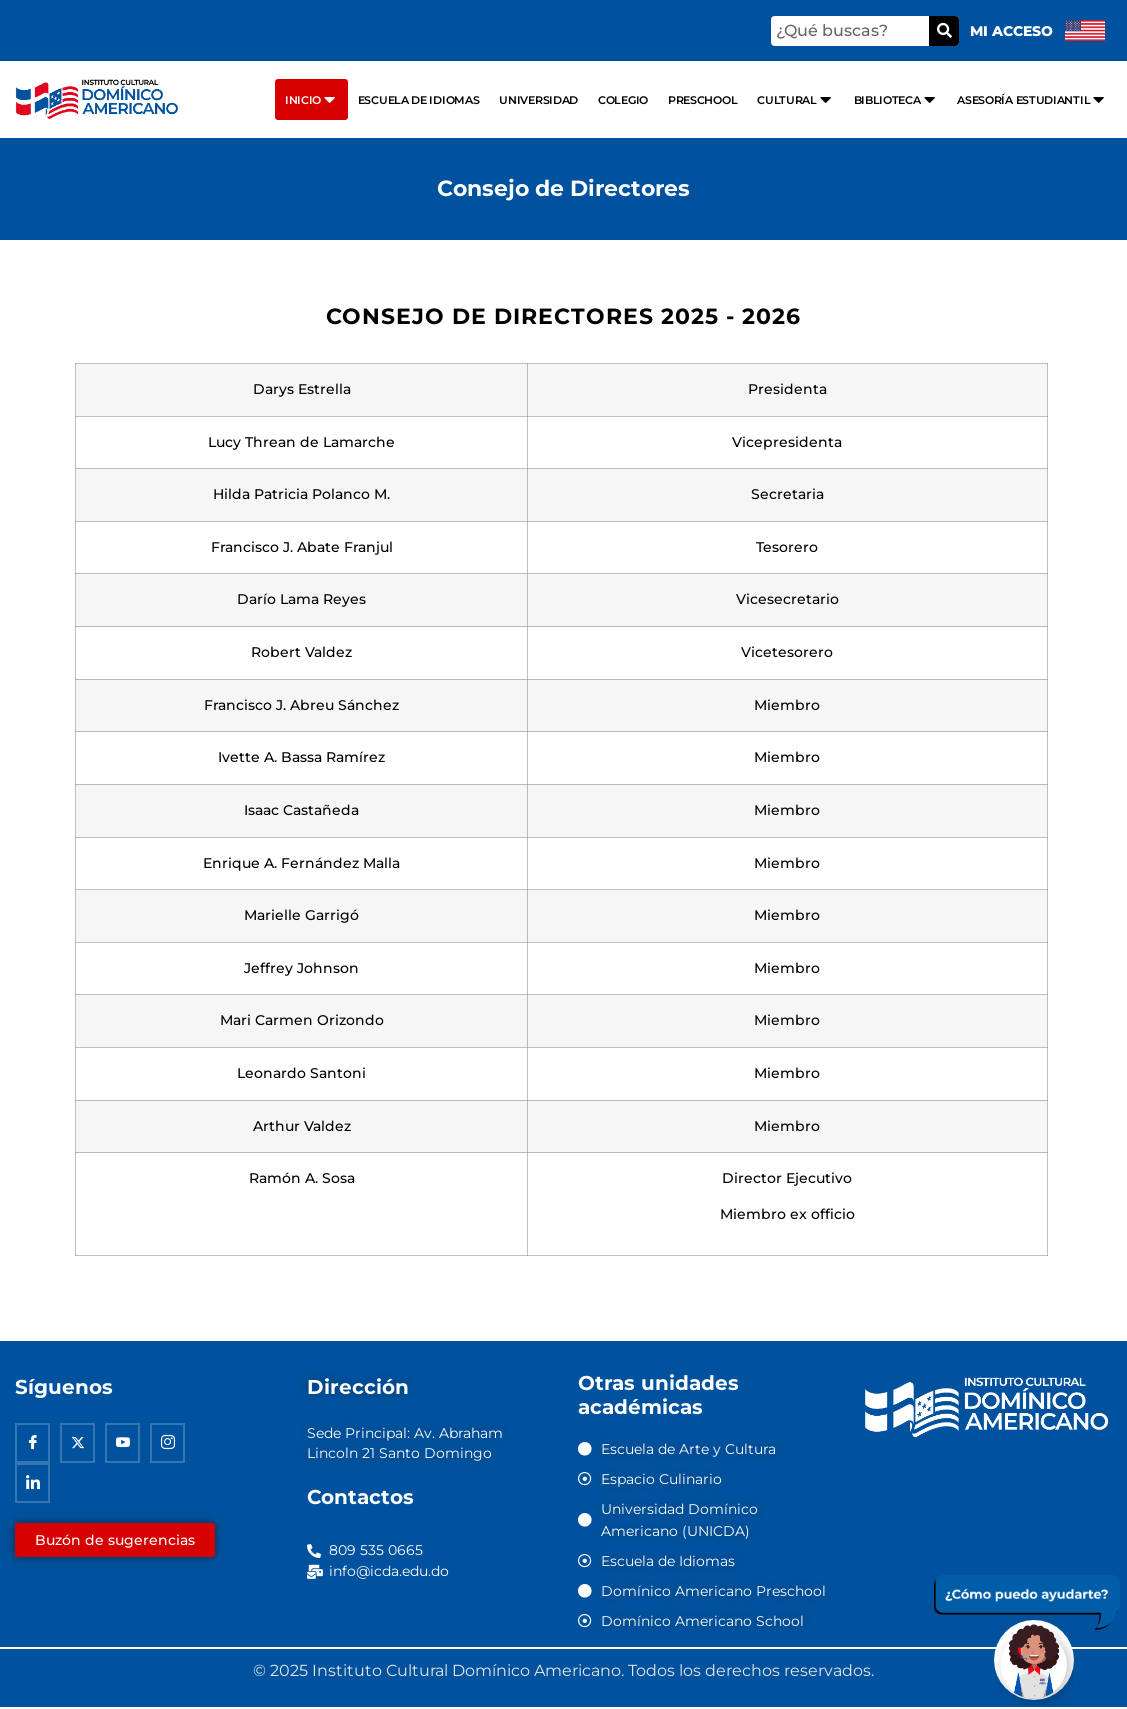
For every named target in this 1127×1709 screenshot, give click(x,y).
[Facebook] (32, 1444)
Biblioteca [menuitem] (896, 99)
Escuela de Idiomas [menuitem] (419, 100)
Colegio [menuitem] (623, 100)
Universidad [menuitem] (538, 100)
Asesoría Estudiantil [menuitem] (1032, 99)
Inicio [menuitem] (311, 99)
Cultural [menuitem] (795, 99)
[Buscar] (944, 31)
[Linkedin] (32, 1484)
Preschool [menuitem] (702, 100)
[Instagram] (167, 1444)
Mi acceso (1011, 31)
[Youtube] (122, 1444)
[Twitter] (77, 1444)
